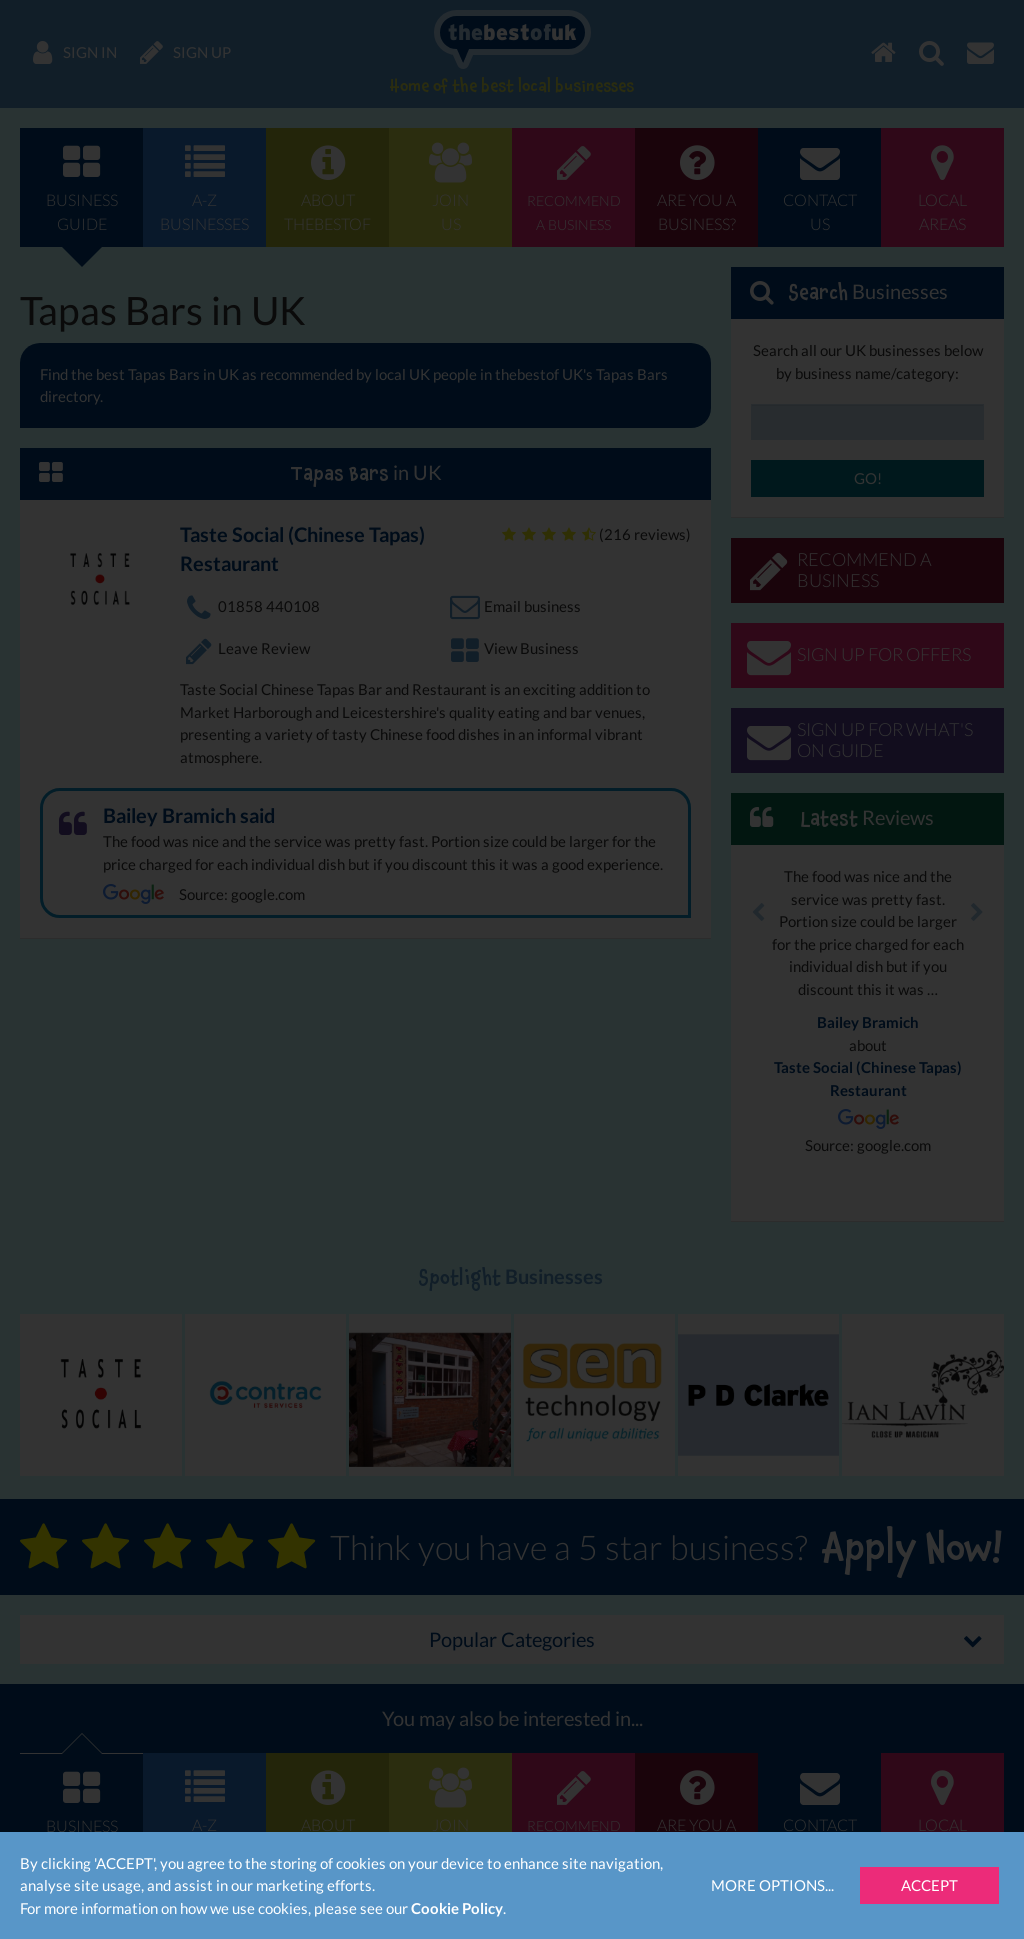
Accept (929, 1885)
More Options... (772, 1885)
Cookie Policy (457, 1908)
